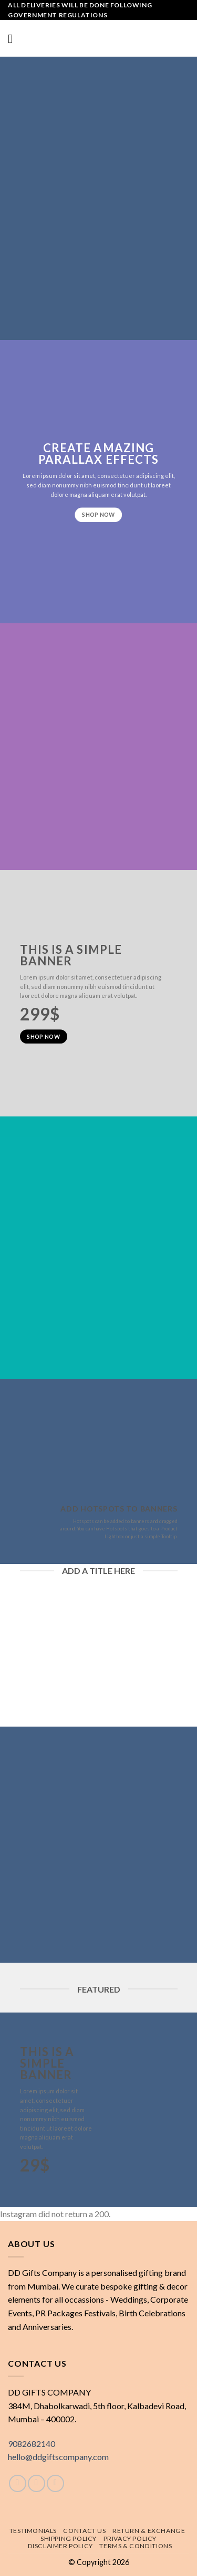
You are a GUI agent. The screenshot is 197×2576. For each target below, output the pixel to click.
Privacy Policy (130, 2538)
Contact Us (84, 2531)
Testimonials (33, 2531)
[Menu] (14, 38)
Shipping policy (68, 2538)
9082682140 (31, 2444)
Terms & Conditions (135, 2546)
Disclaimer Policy (60, 2546)
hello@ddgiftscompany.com (58, 2457)
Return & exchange (148, 2531)
